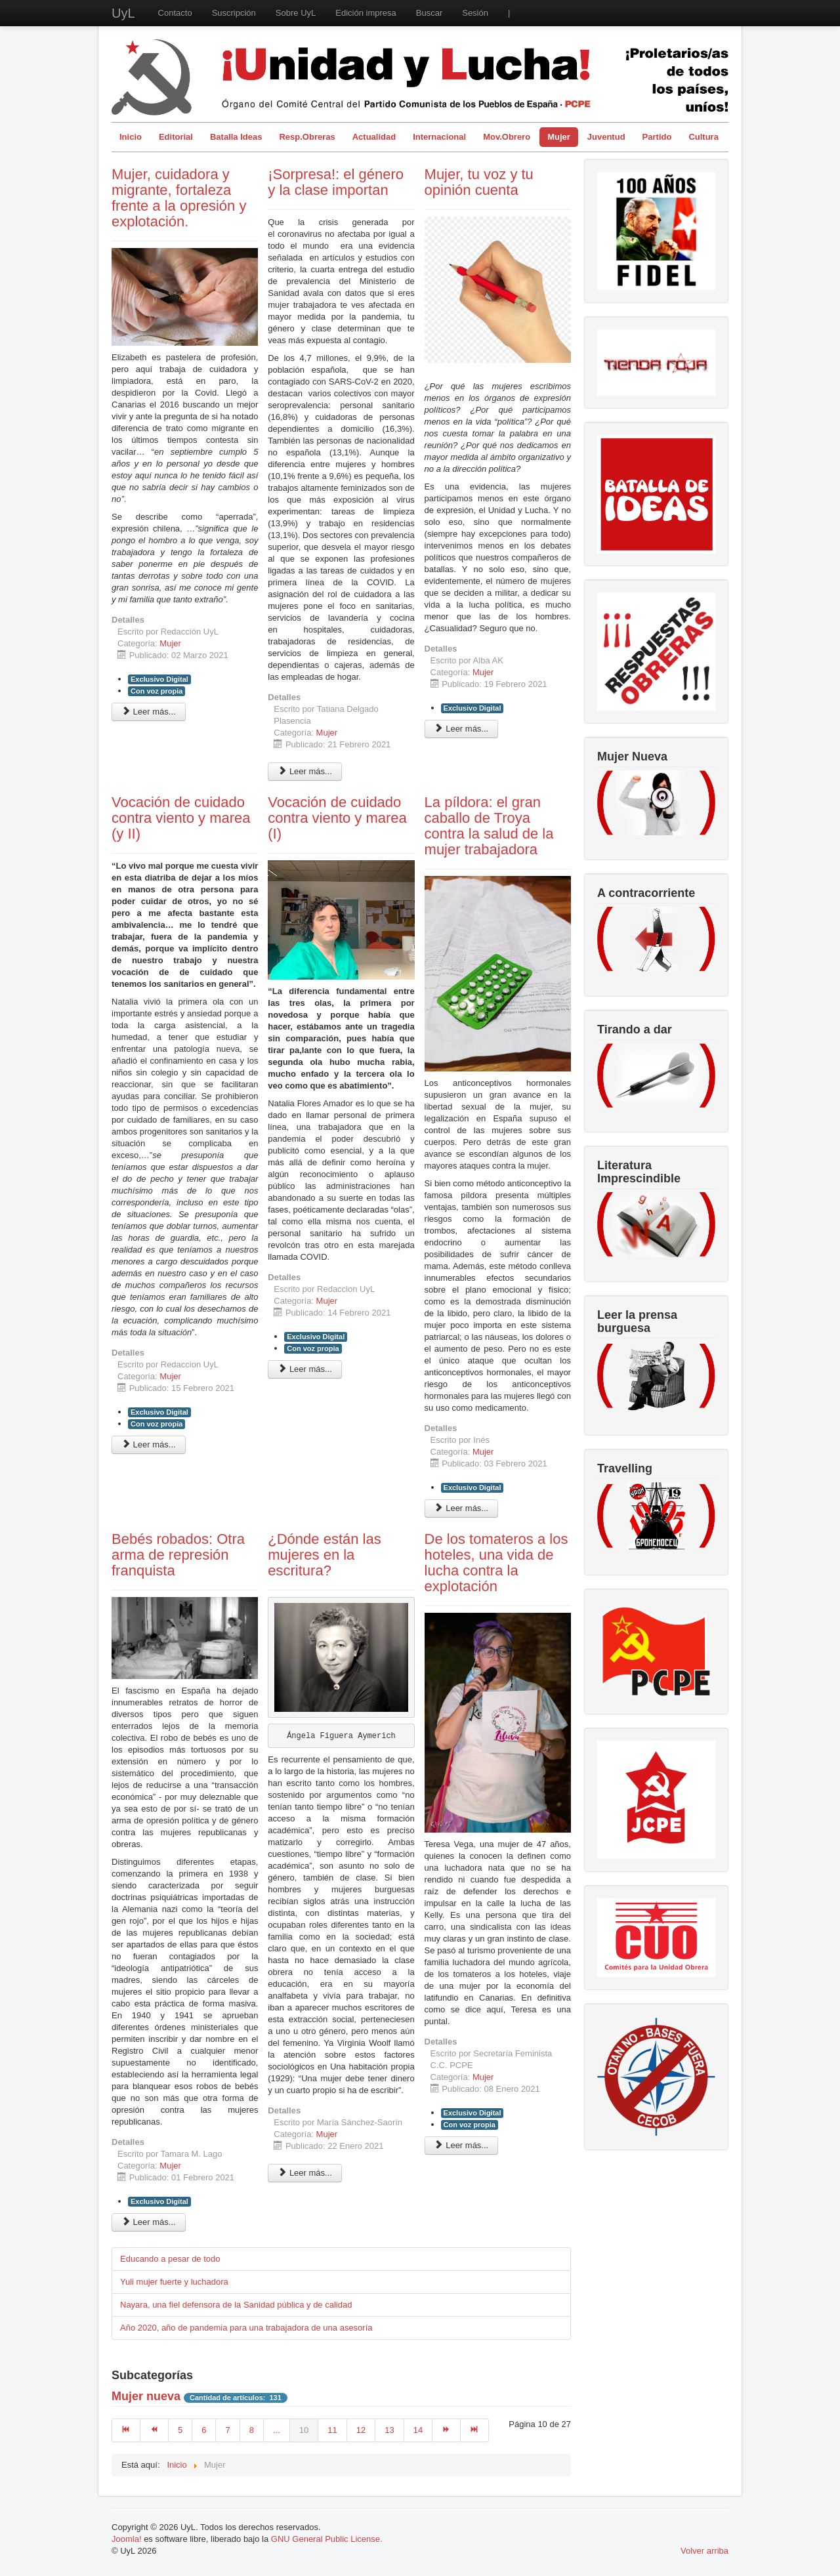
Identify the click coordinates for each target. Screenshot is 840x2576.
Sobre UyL (296, 13)
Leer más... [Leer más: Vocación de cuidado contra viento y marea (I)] (305, 1369)
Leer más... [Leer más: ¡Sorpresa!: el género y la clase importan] (305, 771)
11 (332, 2430)
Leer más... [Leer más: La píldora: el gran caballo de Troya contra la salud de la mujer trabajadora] (461, 1508)
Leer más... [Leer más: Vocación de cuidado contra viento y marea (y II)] (148, 1444)
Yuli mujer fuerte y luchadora (174, 2282)
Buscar (429, 13)
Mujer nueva (146, 2396)
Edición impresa (365, 13)
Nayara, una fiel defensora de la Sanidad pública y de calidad (236, 2305)
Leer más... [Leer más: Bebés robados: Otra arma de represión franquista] (148, 2222)
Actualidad (374, 137)
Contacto (175, 13)
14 (418, 2430)
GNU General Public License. (327, 2539)
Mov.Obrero (506, 137)
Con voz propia (156, 691)
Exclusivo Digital (159, 679)
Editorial (176, 137)
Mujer (558, 137)
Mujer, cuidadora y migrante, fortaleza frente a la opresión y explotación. (179, 198)
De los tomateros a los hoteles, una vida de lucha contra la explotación (496, 1562)
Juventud (606, 137)
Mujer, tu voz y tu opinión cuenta (479, 182)
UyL (123, 13)
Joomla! (127, 2539)
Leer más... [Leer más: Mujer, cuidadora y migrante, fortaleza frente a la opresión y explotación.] (148, 712)
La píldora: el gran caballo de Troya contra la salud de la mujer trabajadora (489, 826)
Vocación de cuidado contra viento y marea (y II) (181, 818)
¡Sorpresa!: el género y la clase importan (336, 182)
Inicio (130, 137)
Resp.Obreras (307, 137)
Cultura (703, 137)
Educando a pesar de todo (170, 2259)
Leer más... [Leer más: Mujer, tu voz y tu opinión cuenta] (461, 729)
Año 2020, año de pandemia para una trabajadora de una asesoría (246, 2328)
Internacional (439, 137)
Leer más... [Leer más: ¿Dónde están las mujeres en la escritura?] (305, 2173)
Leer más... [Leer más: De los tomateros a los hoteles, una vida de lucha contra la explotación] (461, 2145)
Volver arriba (704, 2551)
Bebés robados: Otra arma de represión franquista (178, 1555)
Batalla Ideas (236, 137)
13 (389, 2430)
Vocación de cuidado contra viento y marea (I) (337, 818)
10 (303, 2430)
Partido (657, 137)
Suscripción (234, 13)
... (276, 2430)
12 (361, 2430)
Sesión (475, 13)
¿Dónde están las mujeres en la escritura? (324, 1555)
